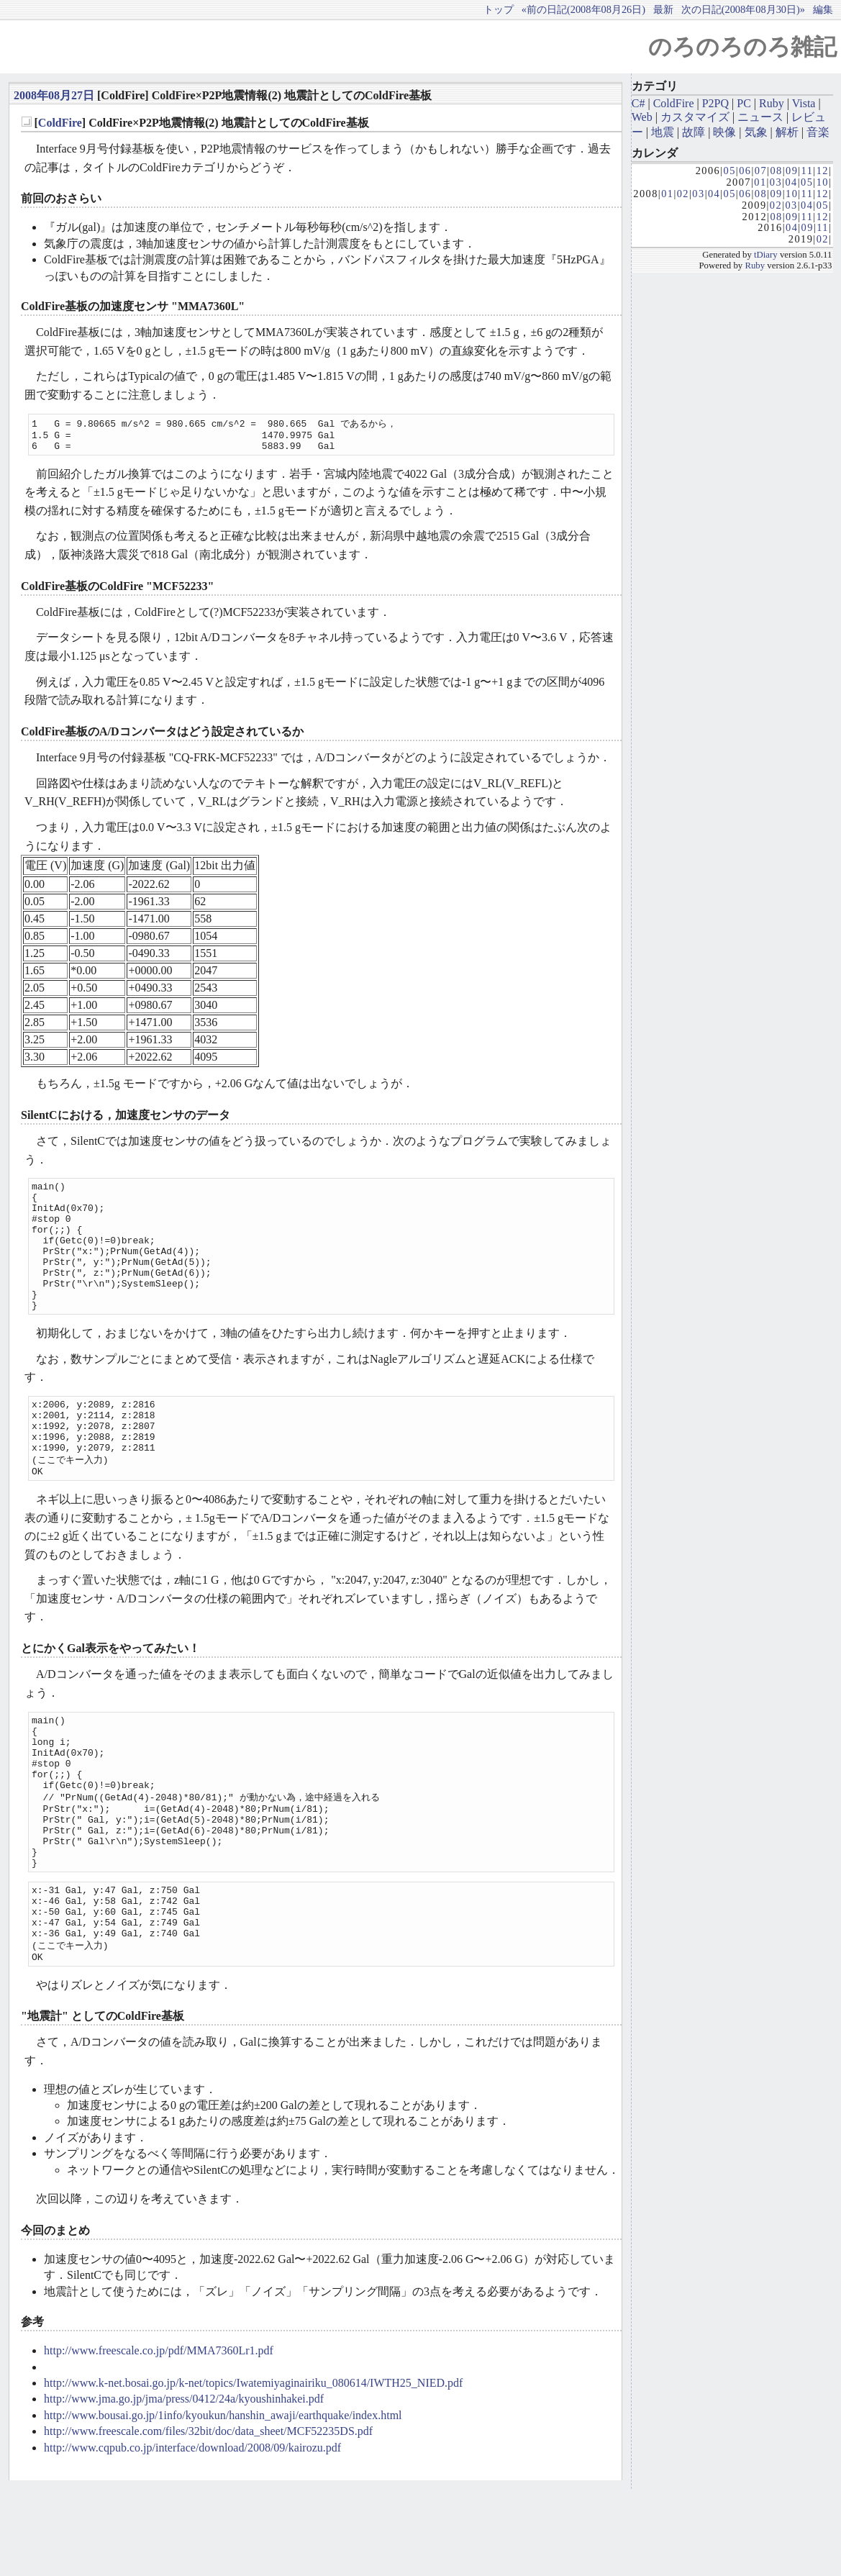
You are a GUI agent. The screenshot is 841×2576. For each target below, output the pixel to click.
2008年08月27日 (54, 95)
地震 (662, 132)
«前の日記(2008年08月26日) (583, 9)
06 (745, 170)
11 (807, 170)
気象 (756, 132)
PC (744, 103)
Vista (804, 103)
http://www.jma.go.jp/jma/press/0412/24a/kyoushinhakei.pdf (184, 2486)
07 (761, 170)
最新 (663, 9)
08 (776, 170)
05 (730, 170)
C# (638, 103)
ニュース (760, 117)
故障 (693, 132)
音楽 (817, 132)
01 (760, 182)
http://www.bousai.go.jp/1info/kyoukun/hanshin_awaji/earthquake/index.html (223, 2502)
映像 (724, 132)
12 (823, 170)
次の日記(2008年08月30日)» (743, 9)
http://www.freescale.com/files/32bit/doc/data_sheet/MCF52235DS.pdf (208, 2518)
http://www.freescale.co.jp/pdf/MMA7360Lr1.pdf (158, 2437)
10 (823, 182)
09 (792, 170)
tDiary (766, 255)
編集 (823, 9)
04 (791, 182)
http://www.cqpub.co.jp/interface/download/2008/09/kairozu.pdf (192, 2535)
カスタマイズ (694, 117)
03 (776, 182)
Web (642, 117)
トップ (498, 9)
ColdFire (60, 123)
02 (683, 193)
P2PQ (715, 103)
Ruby (771, 103)
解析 (787, 132)
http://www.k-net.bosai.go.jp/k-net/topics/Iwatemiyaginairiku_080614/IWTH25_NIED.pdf (253, 2470)
